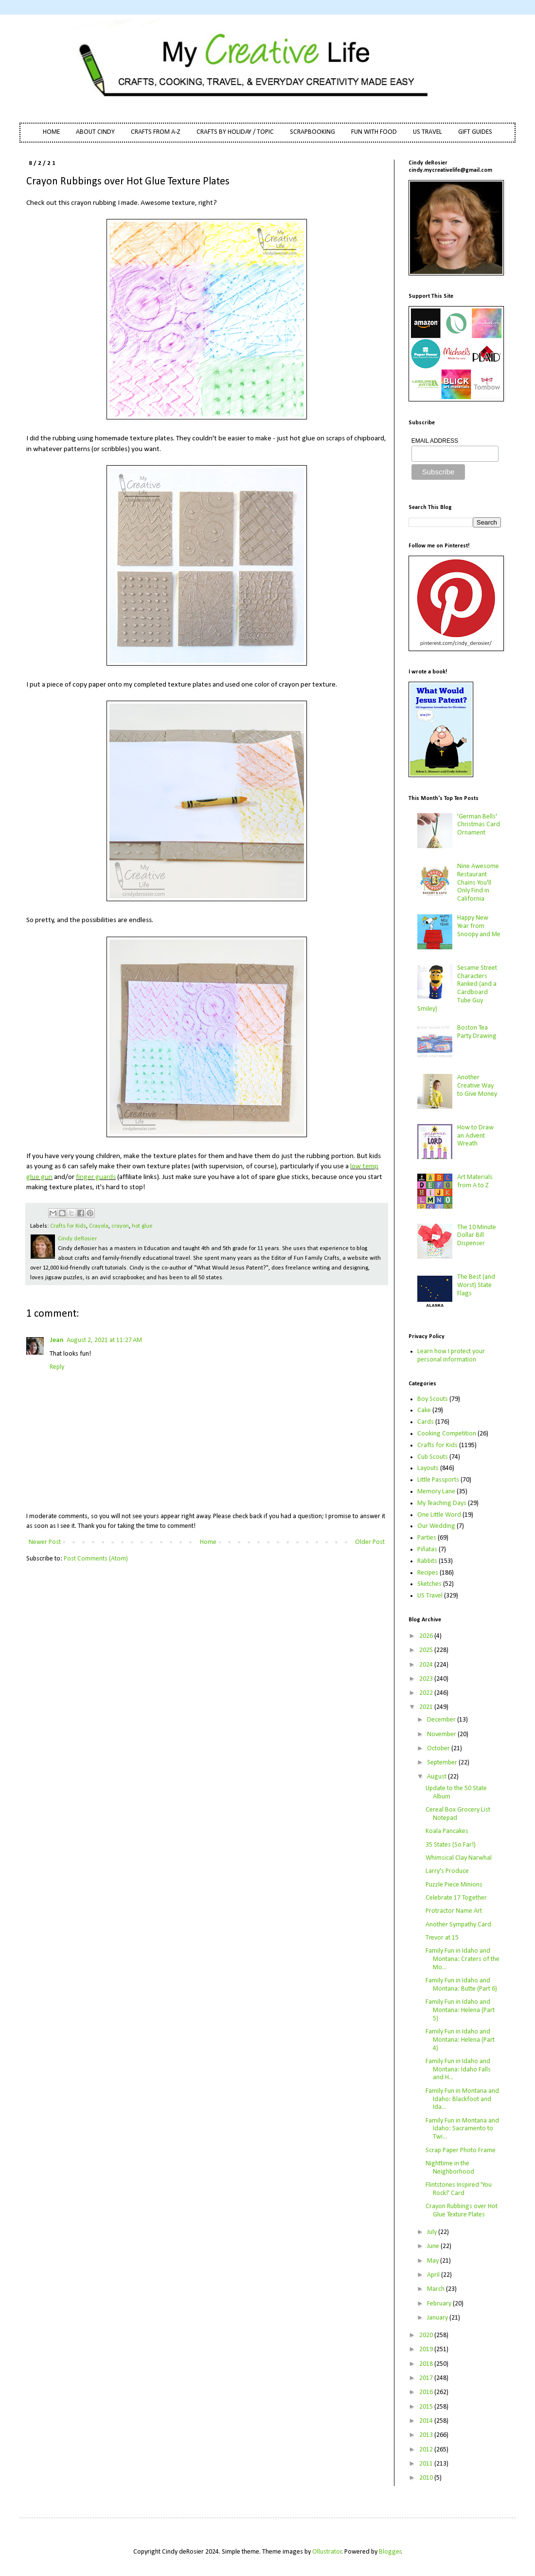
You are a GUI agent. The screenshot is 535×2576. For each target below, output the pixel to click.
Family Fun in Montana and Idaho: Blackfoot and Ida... (462, 2099)
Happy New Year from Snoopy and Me (478, 926)
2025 (426, 1650)
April (434, 2275)
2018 (426, 2364)
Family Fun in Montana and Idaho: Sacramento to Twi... (462, 2129)
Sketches (429, 1584)
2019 (426, 2349)
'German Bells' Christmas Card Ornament (478, 825)
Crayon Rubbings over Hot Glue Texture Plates (462, 2210)
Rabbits (427, 1561)
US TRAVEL (427, 132)
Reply (57, 1367)
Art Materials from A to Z (475, 1181)
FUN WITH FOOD (374, 132)
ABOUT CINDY (95, 132)
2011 (426, 2463)
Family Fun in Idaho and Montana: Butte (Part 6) (461, 1985)
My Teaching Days (441, 1503)
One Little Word (439, 1515)
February (440, 2303)
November (442, 1734)
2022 (426, 1693)
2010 (426, 2478)
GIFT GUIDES (475, 132)
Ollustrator (327, 2552)
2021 (426, 1707)
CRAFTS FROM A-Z (155, 132)
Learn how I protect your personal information (451, 1355)
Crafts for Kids (68, 1226)
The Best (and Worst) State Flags (476, 1285)
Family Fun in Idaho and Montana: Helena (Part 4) (460, 2040)
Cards (425, 1422)
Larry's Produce (447, 1871)
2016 (426, 2392)
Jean (57, 1340)
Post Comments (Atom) (96, 1558)
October (439, 1748)
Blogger (390, 2552)
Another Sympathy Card (458, 1924)
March (436, 2289)
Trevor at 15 (442, 1937)
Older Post (370, 1542)
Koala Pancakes (447, 1831)
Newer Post (45, 1542)
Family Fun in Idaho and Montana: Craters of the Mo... (462, 1959)
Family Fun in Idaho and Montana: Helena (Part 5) (460, 2010)
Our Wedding (436, 1526)
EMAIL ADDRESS (434, 440)
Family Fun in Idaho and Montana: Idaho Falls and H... (458, 2070)
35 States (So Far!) (451, 1845)
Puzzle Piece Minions (454, 1884)
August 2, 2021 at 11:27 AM (104, 1340)
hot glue (142, 1226)
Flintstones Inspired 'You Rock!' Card (459, 2189)
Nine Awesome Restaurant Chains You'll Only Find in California (478, 883)
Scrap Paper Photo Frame (461, 2150)
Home (208, 1542)
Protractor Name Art (454, 1911)
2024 (426, 1665)
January (438, 2318)
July (432, 2232)
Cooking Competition (446, 1433)
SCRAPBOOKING (312, 132)
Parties (426, 1538)
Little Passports (438, 1480)
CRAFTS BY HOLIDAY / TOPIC (235, 132)
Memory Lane (436, 1491)
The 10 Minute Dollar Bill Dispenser (476, 1236)
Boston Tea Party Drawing (477, 1032)
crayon (120, 1226)
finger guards (96, 1177)
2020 (426, 2335)
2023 (426, 1679)
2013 (426, 2435)
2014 (426, 2421)
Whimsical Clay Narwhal (459, 1858)
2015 (426, 2407)
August (437, 1776)
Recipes (427, 1573)
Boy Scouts (432, 1399)
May (433, 2261)
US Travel (430, 1595)
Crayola (98, 1226)
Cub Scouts (432, 1457)
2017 (426, 2378)
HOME (51, 132)
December (442, 1719)
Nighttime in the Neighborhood (450, 2168)
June (434, 2246)
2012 (426, 2449)
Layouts (428, 1468)
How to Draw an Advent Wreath (475, 1136)
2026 (426, 1636)
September (443, 1762)
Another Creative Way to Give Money (477, 1086)
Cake (424, 1410)
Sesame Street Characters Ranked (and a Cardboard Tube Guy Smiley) (457, 988)
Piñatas (427, 1549)
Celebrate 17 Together (456, 1898)
